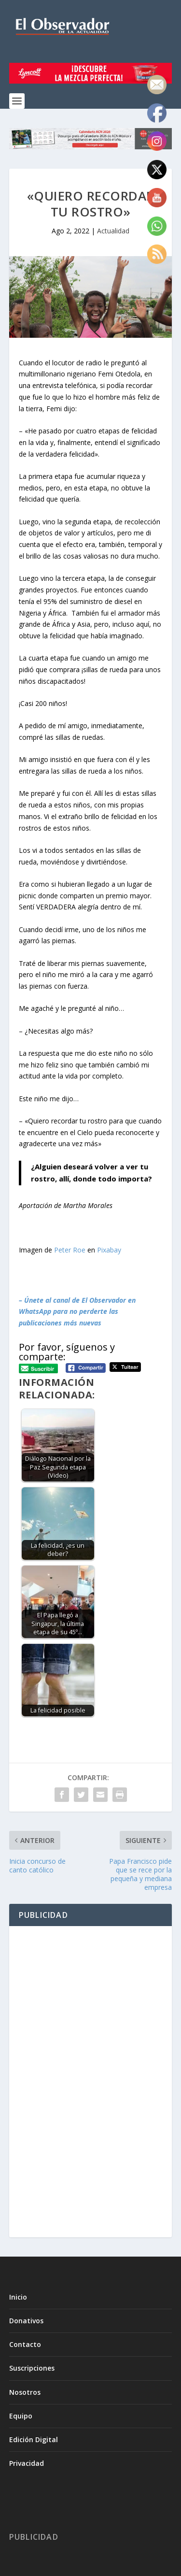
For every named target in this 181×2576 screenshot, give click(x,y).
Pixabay (109, 1249)
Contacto (25, 2344)
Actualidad (113, 230)
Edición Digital (33, 2439)
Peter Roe (69, 1249)
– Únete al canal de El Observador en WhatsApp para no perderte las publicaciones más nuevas (77, 1311)
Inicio (18, 2297)
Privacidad (26, 2463)
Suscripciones (32, 2368)
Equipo (20, 2415)
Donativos (26, 2320)
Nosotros (25, 2392)
